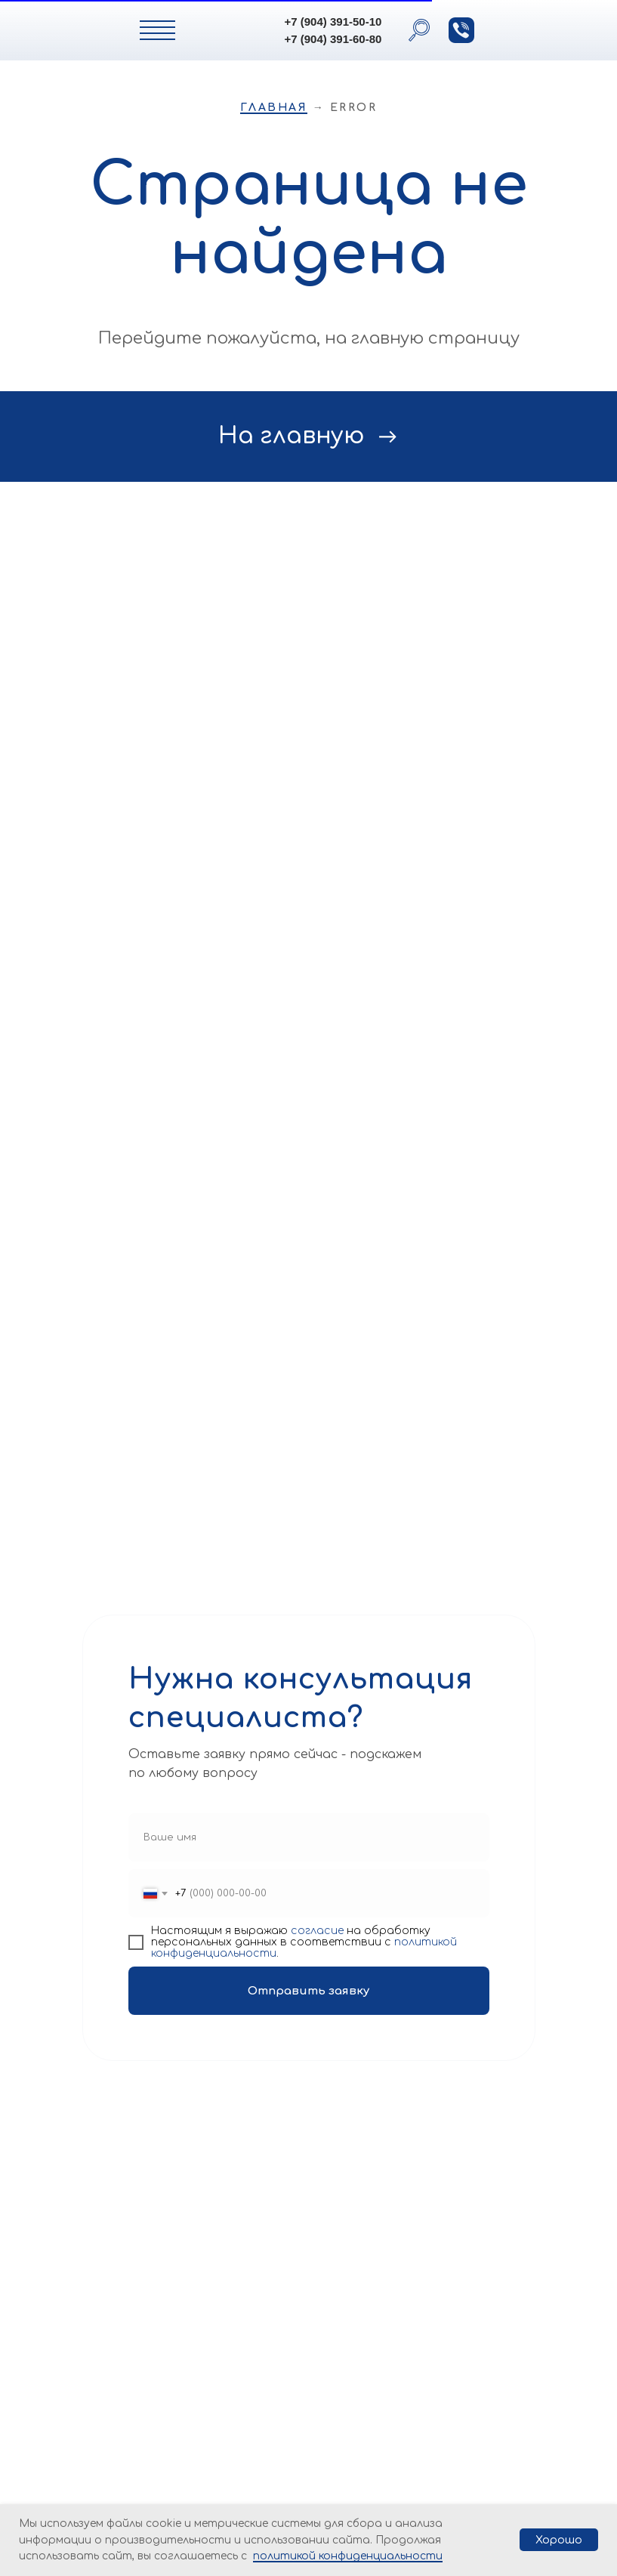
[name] (308, 1837)
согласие (317, 1930)
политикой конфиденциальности (348, 2556)
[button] (461, 30)
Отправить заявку (308, 1991)
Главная (274, 107)
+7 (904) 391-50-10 (333, 21)
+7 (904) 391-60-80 (333, 38)
